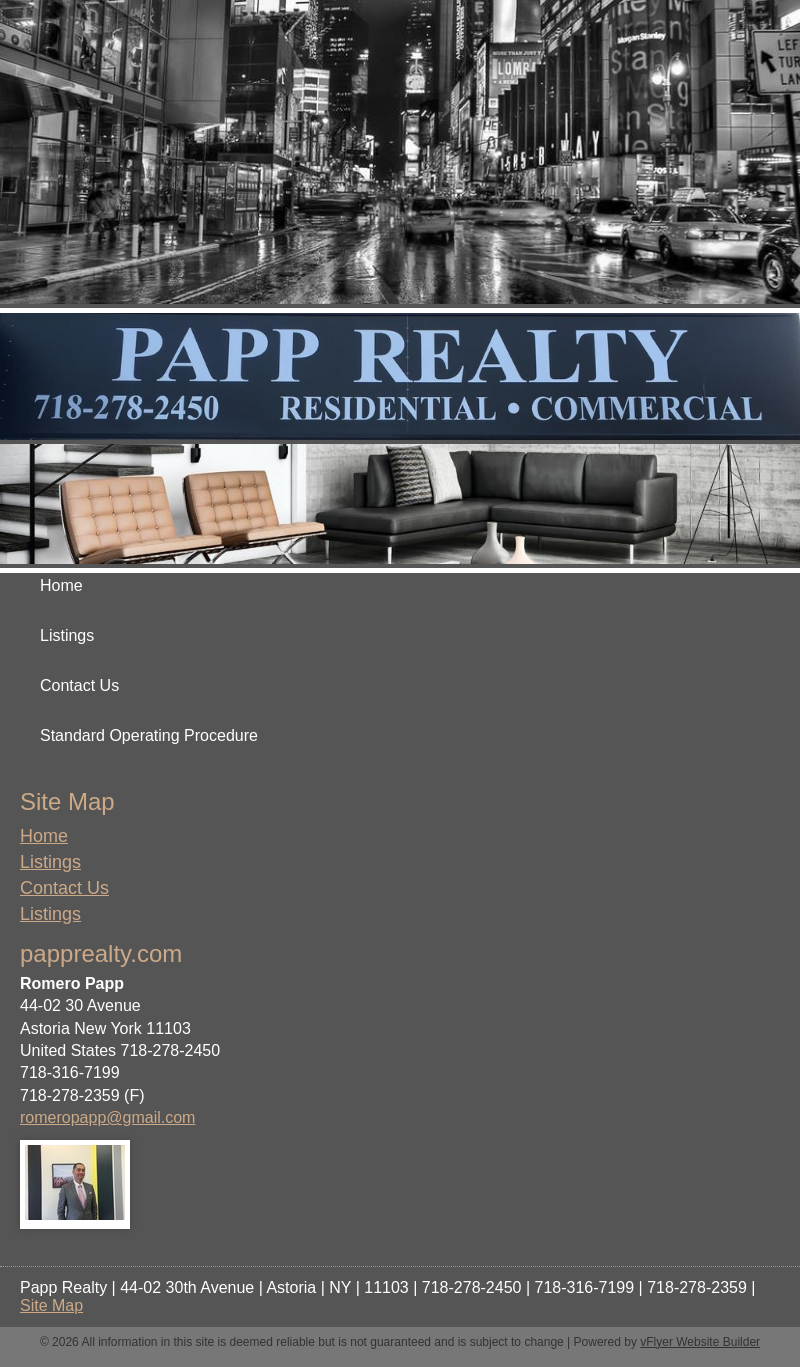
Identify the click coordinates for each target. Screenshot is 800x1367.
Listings (50, 862)
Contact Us (64, 888)
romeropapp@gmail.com (107, 1117)
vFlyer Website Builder (700, 1342)
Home (44, 836)
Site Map (51, 1305)
